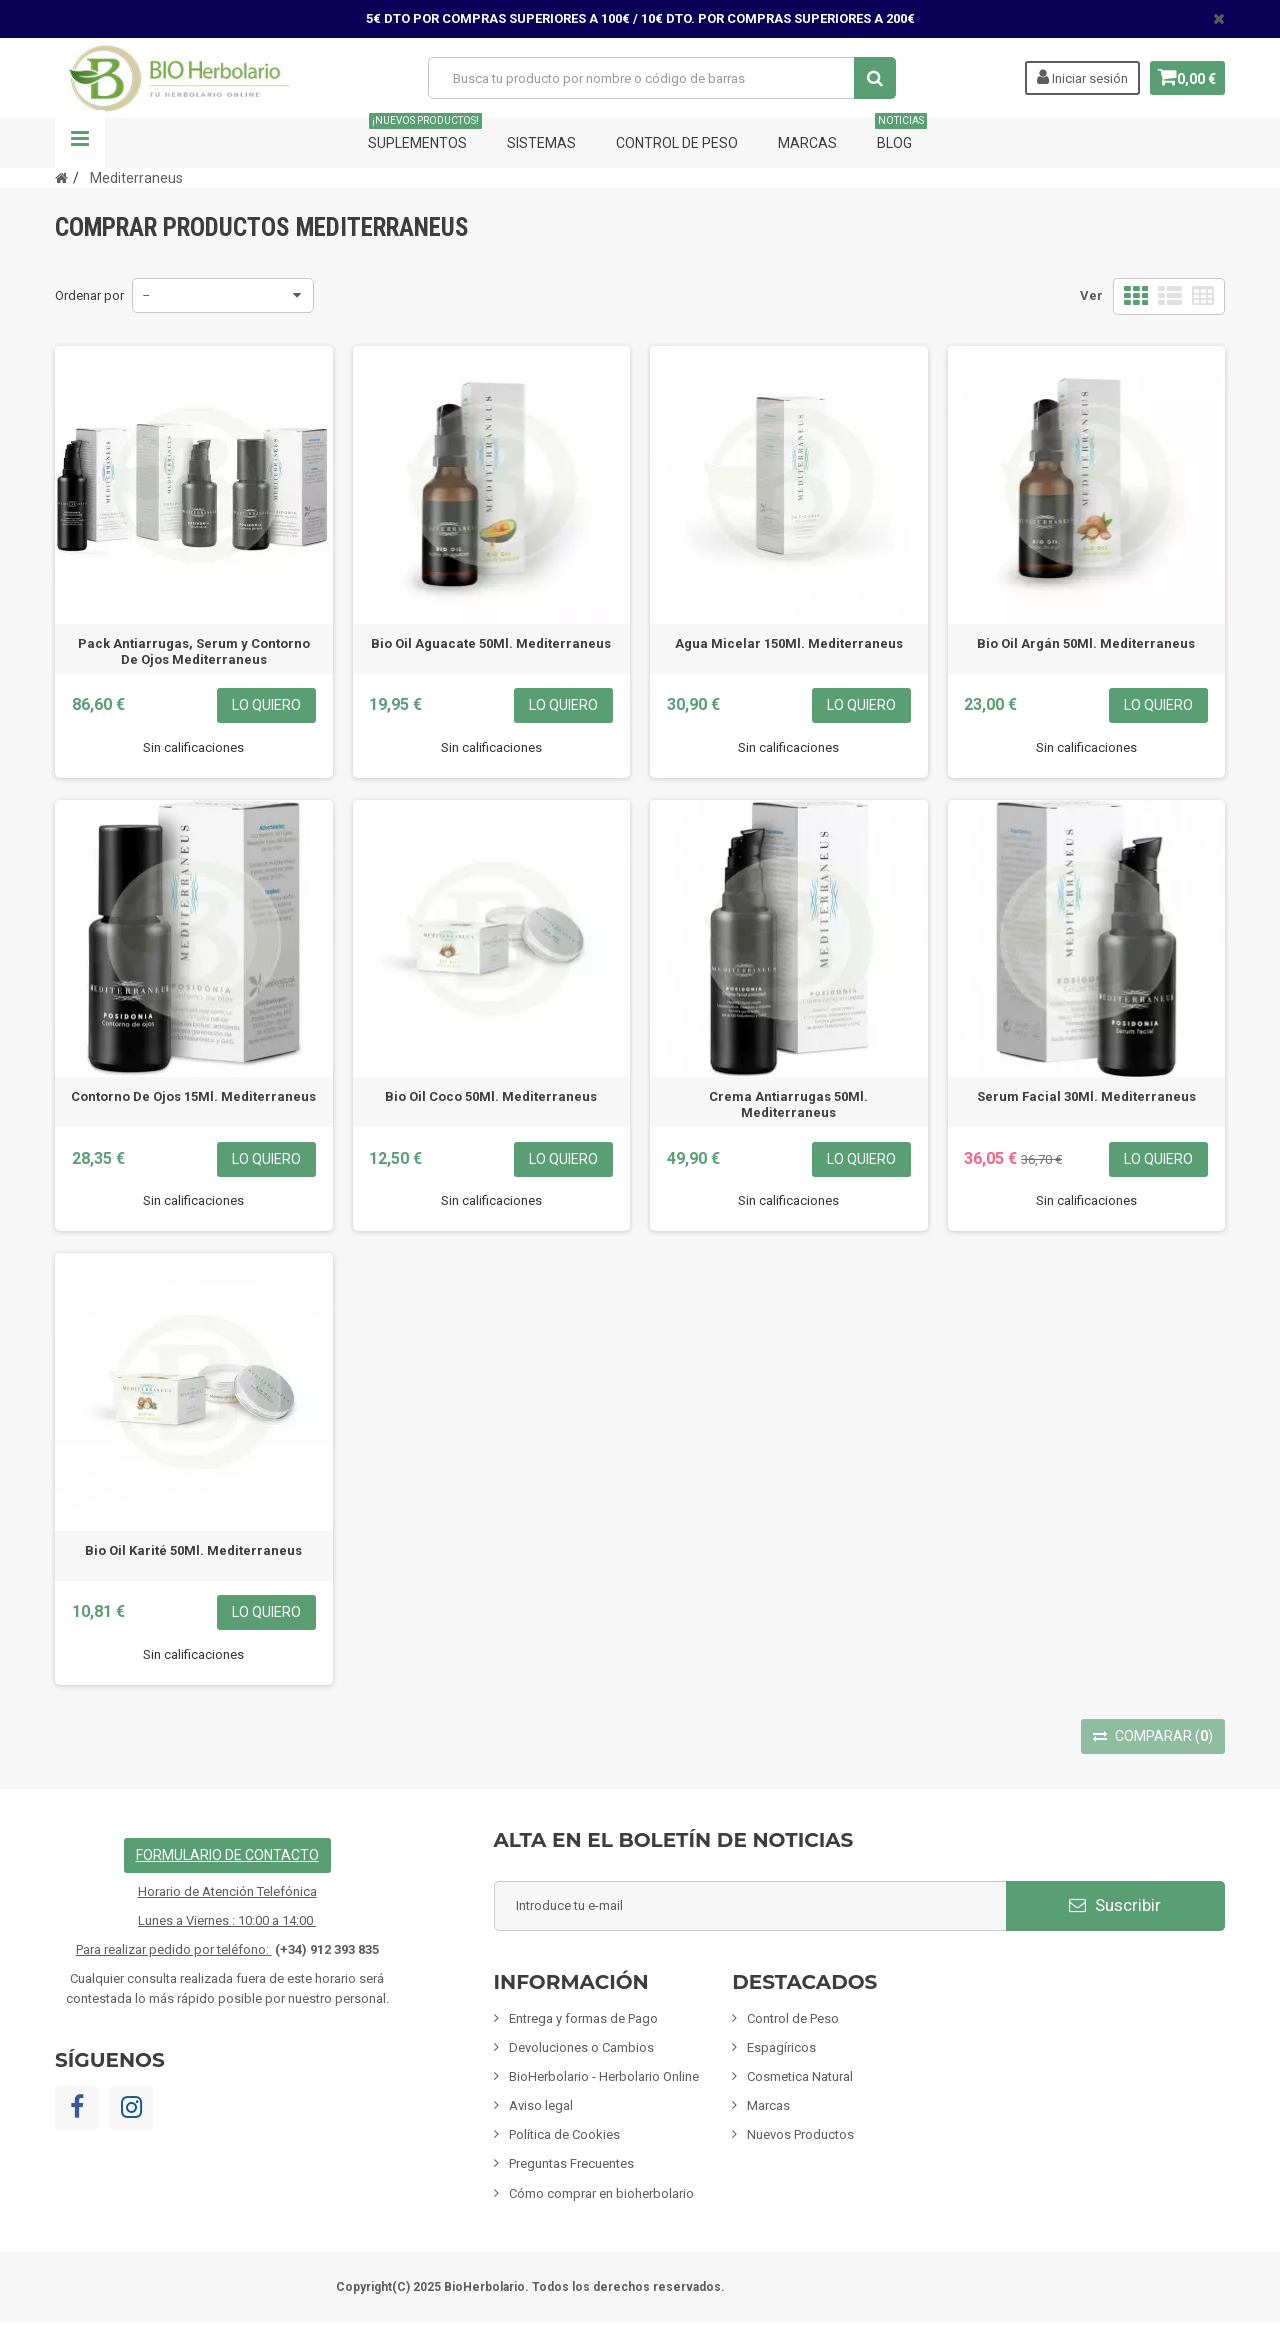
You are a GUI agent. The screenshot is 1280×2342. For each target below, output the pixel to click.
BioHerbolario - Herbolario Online (604, 2076)
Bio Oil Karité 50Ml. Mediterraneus (193, 1550)
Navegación (80, 143)
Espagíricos (781, 2047)
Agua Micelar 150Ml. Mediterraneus (789, 643)
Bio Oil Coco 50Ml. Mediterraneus (491, 1096)
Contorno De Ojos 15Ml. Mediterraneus (193, 1096)
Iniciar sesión (1074, 77)
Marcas (807, 143)
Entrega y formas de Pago (583, 2018)
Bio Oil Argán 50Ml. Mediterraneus (1086, 643)
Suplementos (425, 134)
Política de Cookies (564, 2134)
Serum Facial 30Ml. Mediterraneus (1086, 1096)
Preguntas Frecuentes (571, 2163)
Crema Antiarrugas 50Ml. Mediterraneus (788, 1104)
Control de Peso (677, 143)
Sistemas (541, 143)
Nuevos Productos (800, 2134)
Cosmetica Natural (800, 2076)
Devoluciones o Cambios (581, 2047)
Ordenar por (89, 295)
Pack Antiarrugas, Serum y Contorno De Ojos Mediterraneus (194, 651)
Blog (901, 134)
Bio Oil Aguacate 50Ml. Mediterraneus (491, 643)
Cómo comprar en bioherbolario (601, 2193)
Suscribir (1115, 1905)
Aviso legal (541, 2105)
